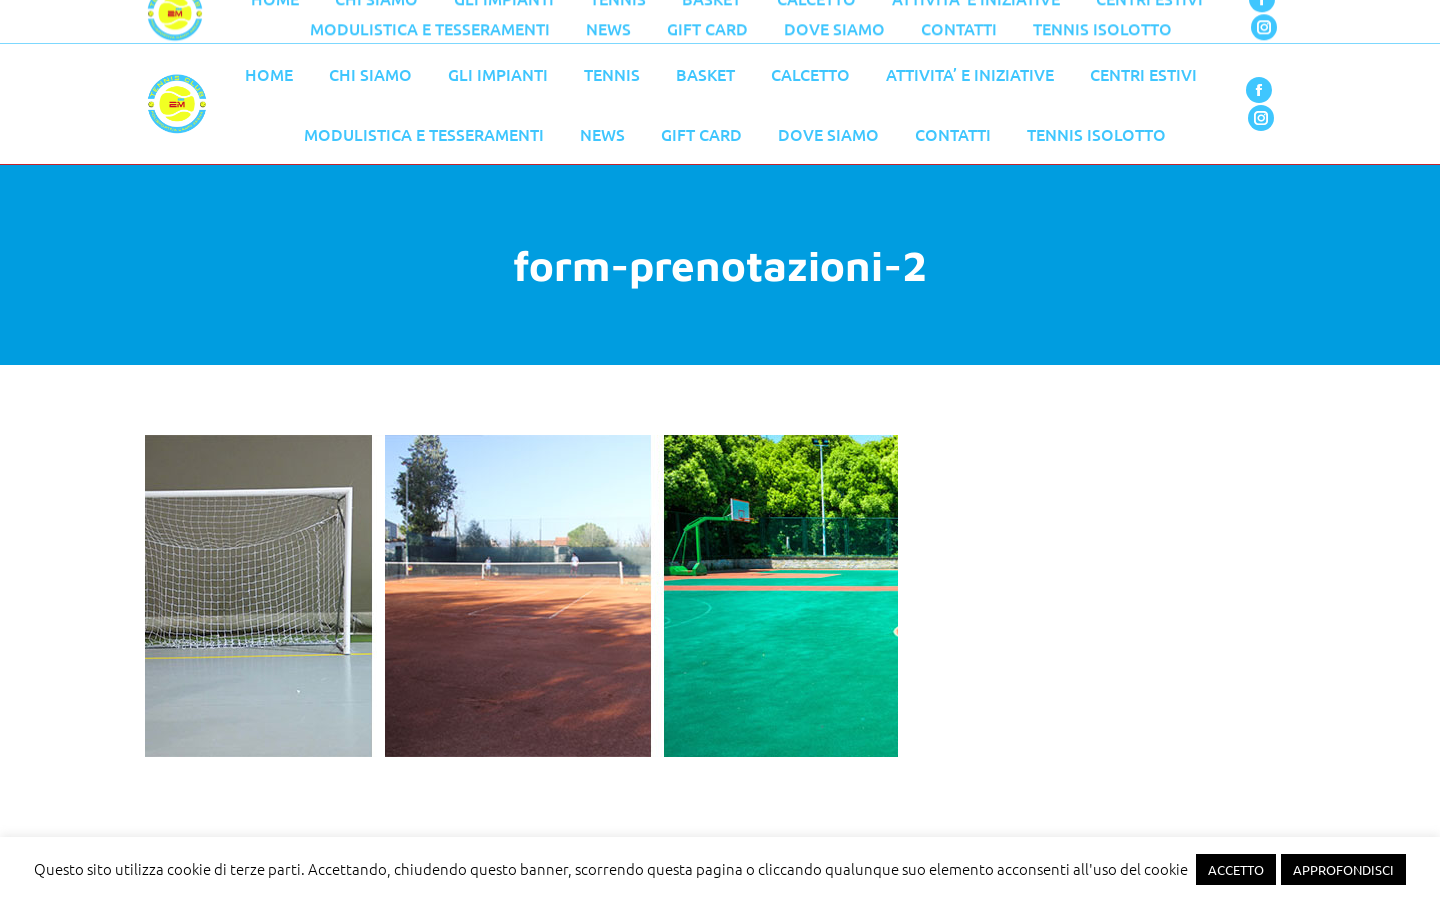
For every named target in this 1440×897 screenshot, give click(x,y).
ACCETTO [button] (1236, 869)
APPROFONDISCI (1343, 869)
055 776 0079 (570, 22)
